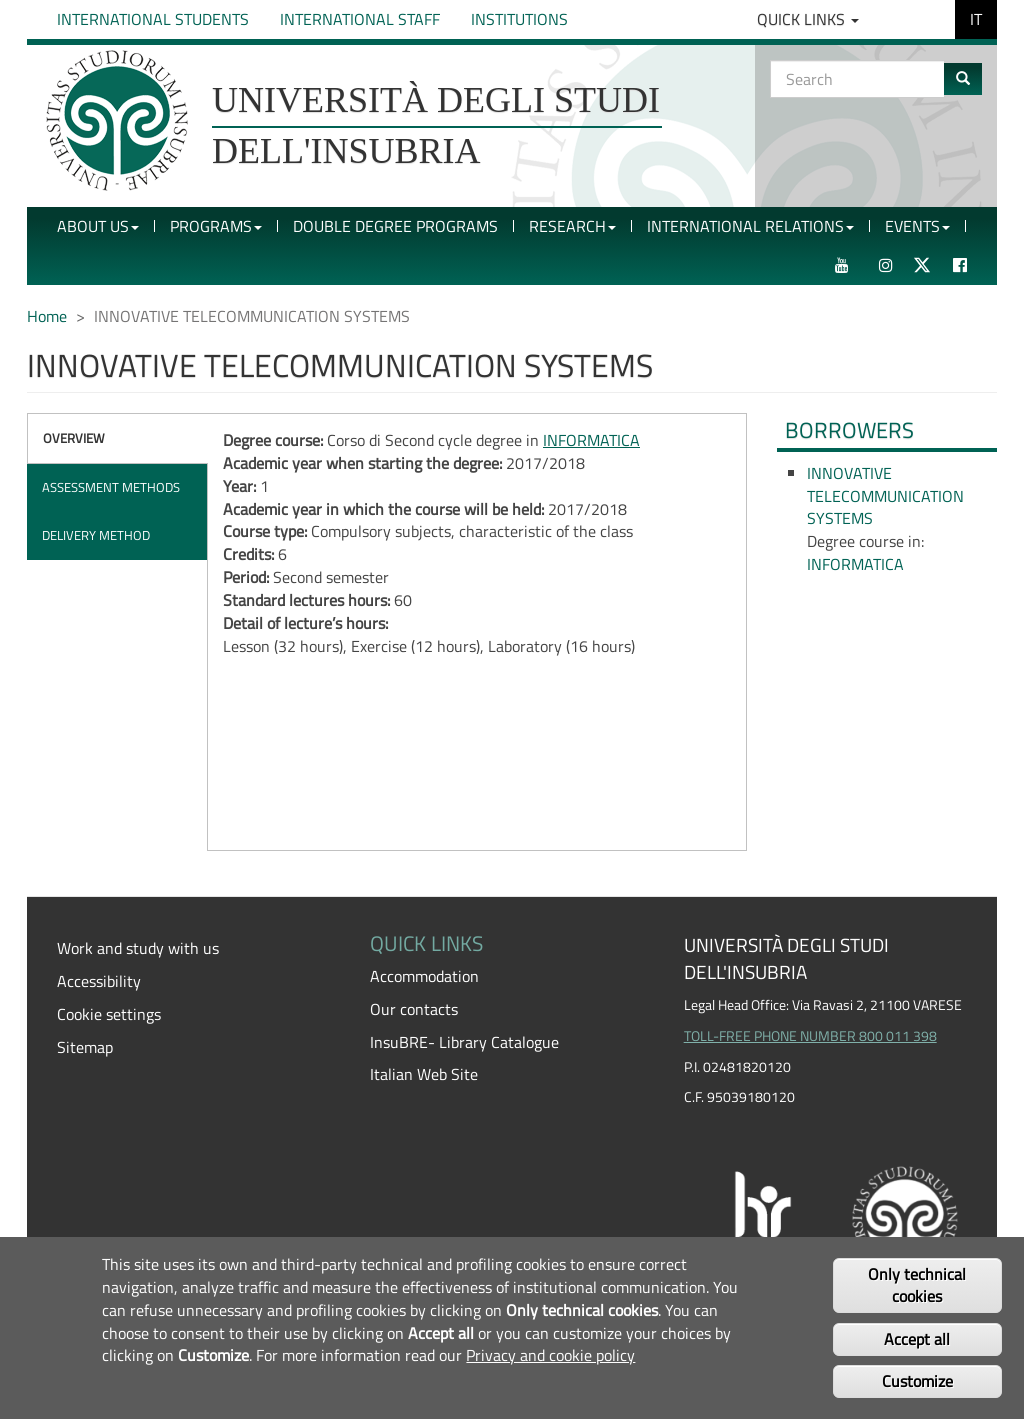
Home (47, 316)
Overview (74, 438)
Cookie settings (109, 1014)
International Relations (750, 226)
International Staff (360, 19)
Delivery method (96, 535)
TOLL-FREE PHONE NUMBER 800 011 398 (810, 1036)
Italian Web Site (424, 1074)
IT (976, 19)
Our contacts (414, 1009)
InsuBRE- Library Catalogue (464, 1042)
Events (917, 226)
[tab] (117, 438)
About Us (98, 226)
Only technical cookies (917, 1285)
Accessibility (99, 981)
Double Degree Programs (395, 226)
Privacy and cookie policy (550, 1355)
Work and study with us (138, 948)
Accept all (917, 1339)
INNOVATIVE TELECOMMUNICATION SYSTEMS (885, 496)
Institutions (519, 19)
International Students (153, 19)
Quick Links (808, 19)
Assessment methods (111, 487)
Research (572, 226)
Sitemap (85, 1047)
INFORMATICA (591, 440)
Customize (917, 1381)
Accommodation (424, 976)
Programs (216, 226)
